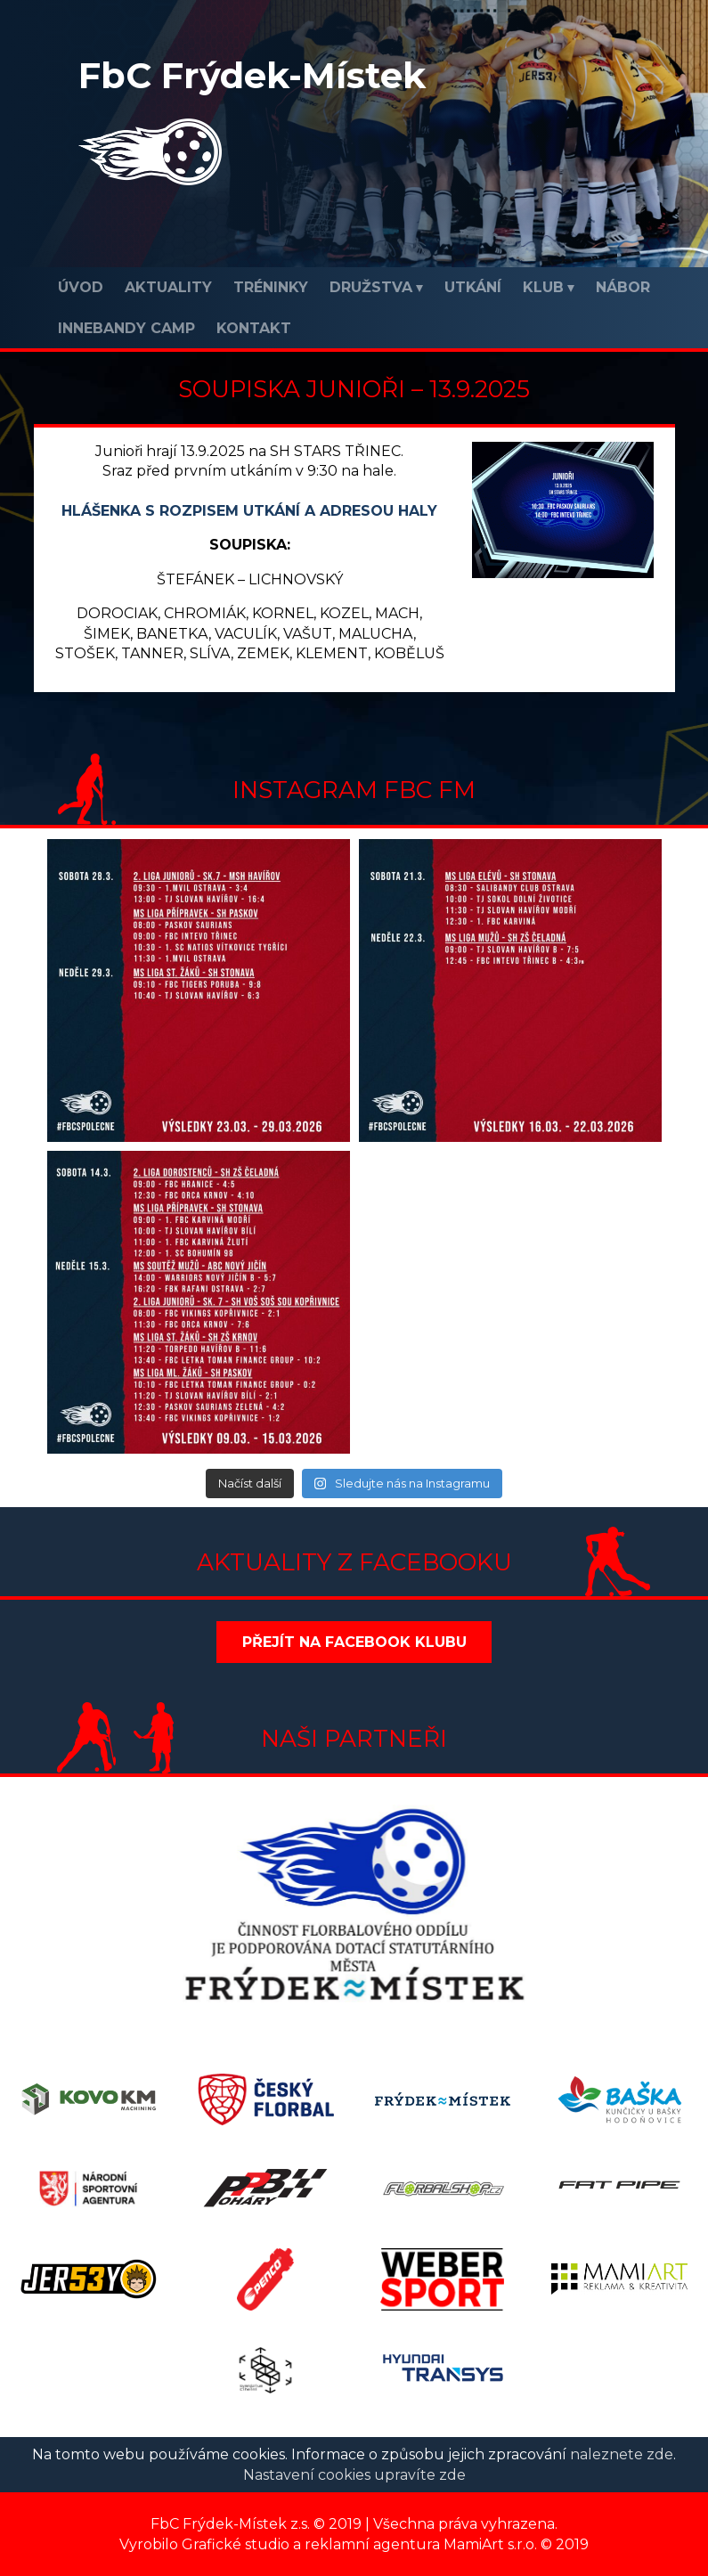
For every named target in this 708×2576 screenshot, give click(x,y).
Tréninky (270, 287)
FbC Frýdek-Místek (252, 75)
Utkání (472, 287)
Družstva (371, 287)
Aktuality (168, 287)
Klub (543, 287)
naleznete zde (621, 2454)
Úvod (80, 287)
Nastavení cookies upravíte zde (354, 2474)
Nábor (623, 287)
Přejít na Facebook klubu (354, 1642)
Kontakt (253, 328)
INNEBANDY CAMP (126, 328)
